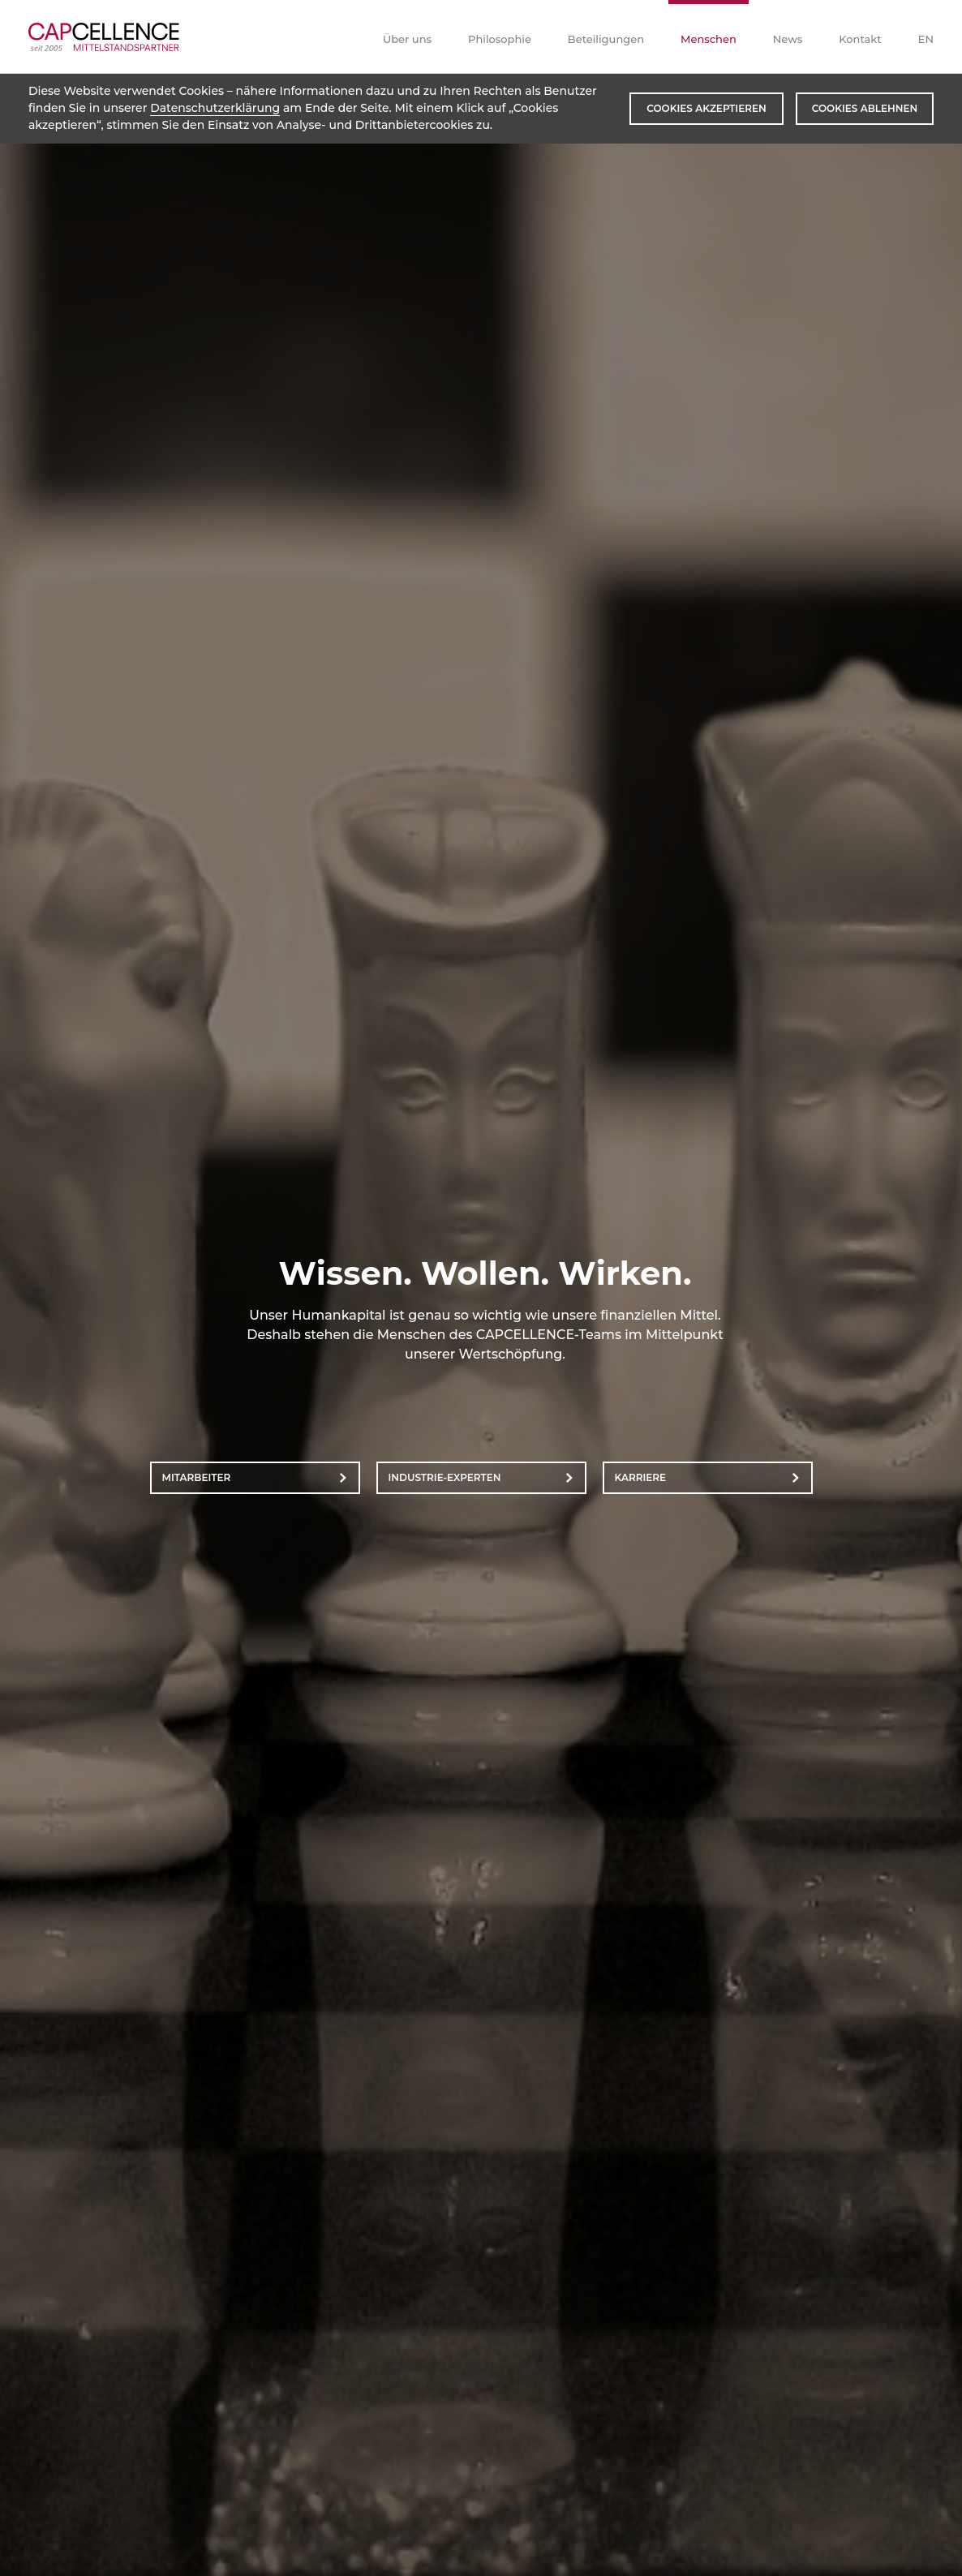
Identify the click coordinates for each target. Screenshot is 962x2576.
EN (926, 38)
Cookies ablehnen (864, 108)
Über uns (407, 38)
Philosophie (499, 38)
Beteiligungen (606, 38)
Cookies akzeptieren (706, 108)
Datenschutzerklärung (215, 108)
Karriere (641, 1477)
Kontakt (860, 38)
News (788, 38)
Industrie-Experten (445, 1477)
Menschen (709, 38)
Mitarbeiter (196, 1477)
